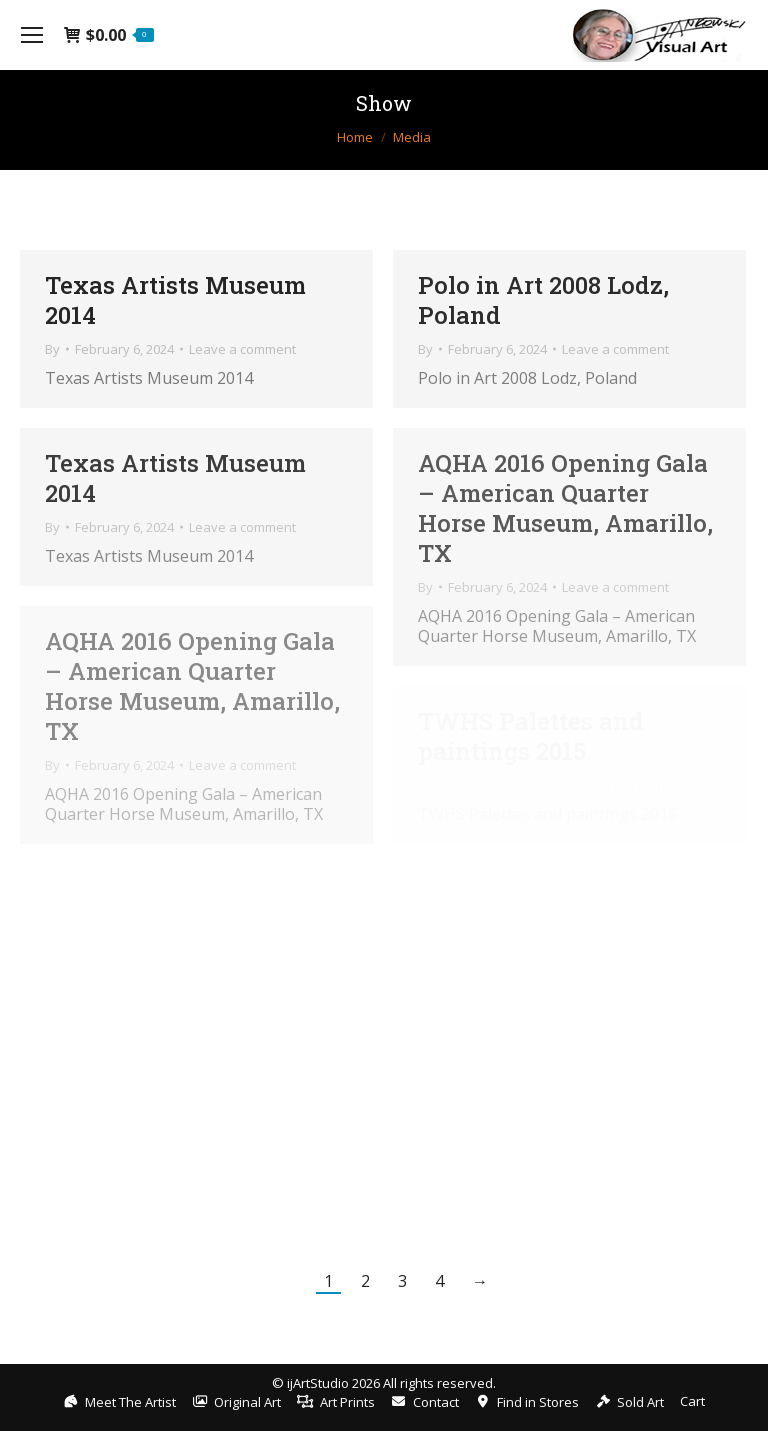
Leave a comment (242, 349)
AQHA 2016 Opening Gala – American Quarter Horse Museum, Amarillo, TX (565, 508)
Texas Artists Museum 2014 (175, 300)
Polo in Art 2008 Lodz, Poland (543, 300)
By (52, 349)
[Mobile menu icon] (32, 35)
